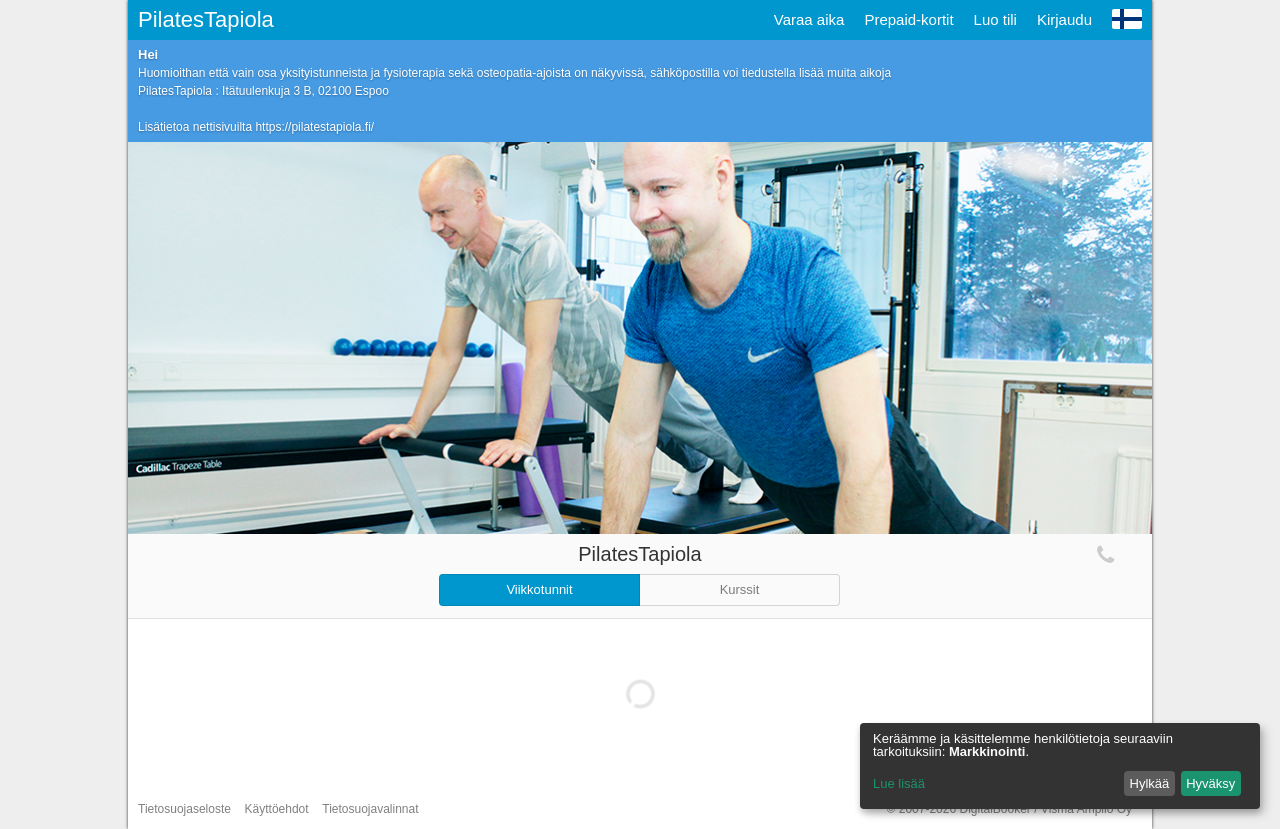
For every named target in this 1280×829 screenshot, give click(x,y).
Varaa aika (809, 19)
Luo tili (995, 19)
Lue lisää (899, 783)
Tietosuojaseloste (184, 809)
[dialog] (1060, 766)
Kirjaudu (1064, 19)
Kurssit (740, 589)
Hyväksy (1210, 783)
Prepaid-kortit (908, 19)
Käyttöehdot (277, 809)
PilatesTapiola (206, 19)
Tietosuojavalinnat (370, 809)
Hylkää (1150, 783)
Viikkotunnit (539, 589)
